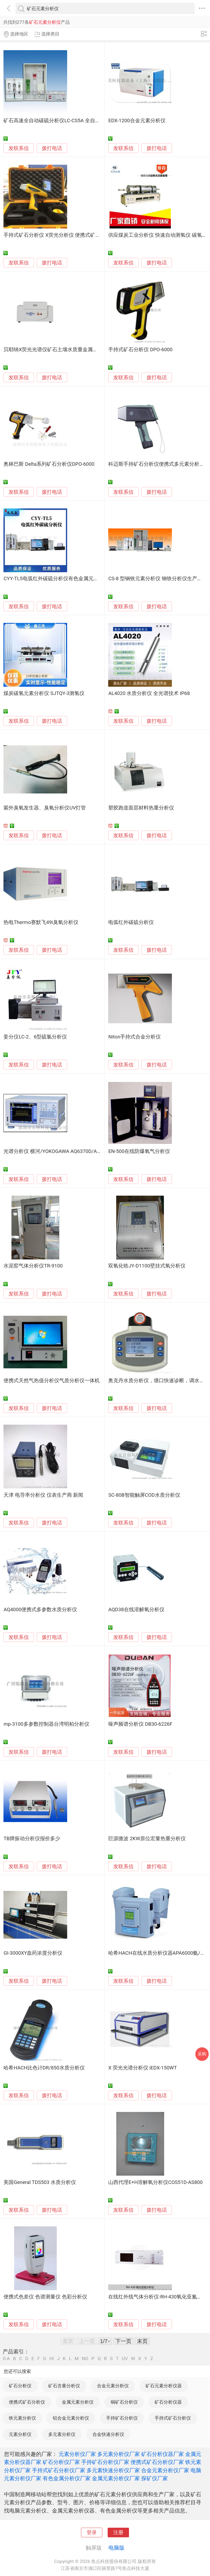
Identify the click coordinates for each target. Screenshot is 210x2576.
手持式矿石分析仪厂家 (58, 2470)
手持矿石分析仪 (122, 2418)
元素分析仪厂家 (77, 2454)
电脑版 (116, 2548)
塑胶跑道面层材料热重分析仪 (141, 808)
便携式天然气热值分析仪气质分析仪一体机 (51, 1381)
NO (85, 2358)
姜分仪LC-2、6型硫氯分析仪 (35, 1037)
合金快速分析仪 (108, 2434)
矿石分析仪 (20, 2385)
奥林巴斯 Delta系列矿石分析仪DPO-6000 (48, 464)
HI (51, 2358)
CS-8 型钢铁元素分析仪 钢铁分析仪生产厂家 (157, 579)
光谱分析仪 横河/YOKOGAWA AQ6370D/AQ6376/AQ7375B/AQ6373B (80, 1151)
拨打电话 (52, 148)
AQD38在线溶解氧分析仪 (136, 1610)
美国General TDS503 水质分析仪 (39, 2182)
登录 (92, 2532)
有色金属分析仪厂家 (67, 2478)
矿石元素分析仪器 (164, 2385)
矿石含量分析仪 (64, 2385)
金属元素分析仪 (78, 2402)
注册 (118, 2532)
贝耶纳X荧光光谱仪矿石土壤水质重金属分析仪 (55, 350)
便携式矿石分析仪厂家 (157, 2462)
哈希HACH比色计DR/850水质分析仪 (43, 2068)
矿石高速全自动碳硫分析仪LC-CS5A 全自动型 (54, 121)
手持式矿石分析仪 (173, 2418)
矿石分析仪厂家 (61, 2462)
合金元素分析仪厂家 (165, 2470)
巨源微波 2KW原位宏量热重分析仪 (146, 1839)
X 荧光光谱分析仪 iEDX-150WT (142, 2068)
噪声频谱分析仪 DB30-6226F (140, 1724)
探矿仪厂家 (154, 2478)
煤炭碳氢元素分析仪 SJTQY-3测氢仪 (43, 693)
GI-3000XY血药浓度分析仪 (32, 1953)
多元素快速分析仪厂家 (113, 2470)
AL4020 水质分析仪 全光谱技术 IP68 (149, 693)
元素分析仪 (20, 2434)
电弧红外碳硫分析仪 (131, 922)
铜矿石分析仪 (124, 2402)
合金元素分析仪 (113, 2385)
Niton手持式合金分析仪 (134, 1037)
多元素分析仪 (61, 2434)
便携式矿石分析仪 (27, 2402)
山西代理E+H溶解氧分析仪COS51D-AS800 (155, 2182)
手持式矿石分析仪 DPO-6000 (140, 350)
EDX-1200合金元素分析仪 (136, 121)
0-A (6, 2358)
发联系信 (19, 148)
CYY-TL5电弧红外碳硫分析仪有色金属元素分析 (55, 579)
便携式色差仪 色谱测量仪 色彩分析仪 (45, 2297)
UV (125, 2358)
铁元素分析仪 (22, 2418)
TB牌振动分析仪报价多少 (31, 1839)
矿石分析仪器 (168, 2402)
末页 (142, 2341)
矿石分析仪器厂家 (162, 2454)
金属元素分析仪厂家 (116, 2478)
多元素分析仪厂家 (118, 2454)
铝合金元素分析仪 (71, 2418)
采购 (202, 2053)
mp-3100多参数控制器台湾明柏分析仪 (46, 1724)
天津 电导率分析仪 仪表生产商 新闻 (43, 1495)
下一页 (123, 2341)
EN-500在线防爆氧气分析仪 (139, 1151)
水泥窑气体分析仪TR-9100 (33, 1266)
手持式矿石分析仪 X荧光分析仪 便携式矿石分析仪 (59, 235)
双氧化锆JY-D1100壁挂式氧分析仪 (146, 1266)
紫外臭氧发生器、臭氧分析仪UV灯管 (44, 808)
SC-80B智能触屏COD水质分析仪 (144, 1495)
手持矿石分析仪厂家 (105, 2462)
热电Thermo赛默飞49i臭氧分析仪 (40, 922)
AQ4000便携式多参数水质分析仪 (40, 1610)
